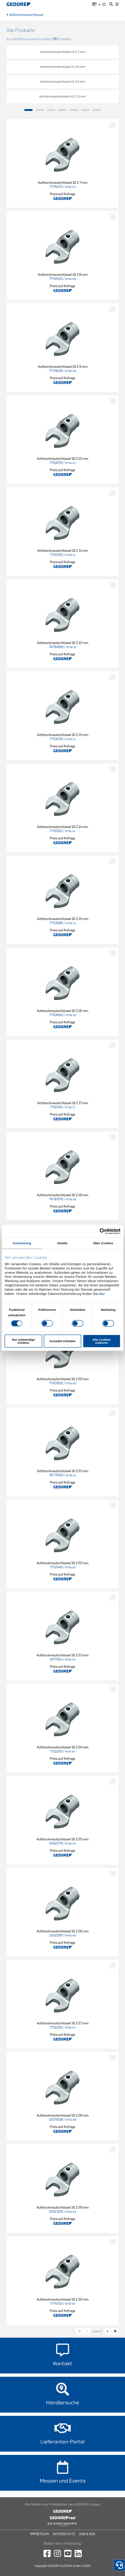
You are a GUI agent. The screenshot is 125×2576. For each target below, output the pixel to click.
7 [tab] (97, 110)
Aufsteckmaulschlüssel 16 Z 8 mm (62, 66)
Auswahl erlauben (62, 1341)
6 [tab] (85, 110)
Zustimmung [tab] (22, 1243)
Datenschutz (64, 2534)
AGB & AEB (87, 2534)
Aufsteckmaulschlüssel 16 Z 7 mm (62, 52)
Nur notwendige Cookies (23, 1341)
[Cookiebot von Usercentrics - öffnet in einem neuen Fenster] (102, 1231)
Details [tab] (63, 1243)
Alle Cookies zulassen (101, 1341)
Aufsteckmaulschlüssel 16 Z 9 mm (62, 81)
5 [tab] (74, 110)
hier (102, 1293)
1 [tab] (28, 110)
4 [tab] (63, 110)
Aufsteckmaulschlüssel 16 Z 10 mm (62, 96)
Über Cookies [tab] (103, 1243)
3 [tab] (51, 110)
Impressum (39, 2534)
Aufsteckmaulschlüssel (26, 14)
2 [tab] (40, 110)
